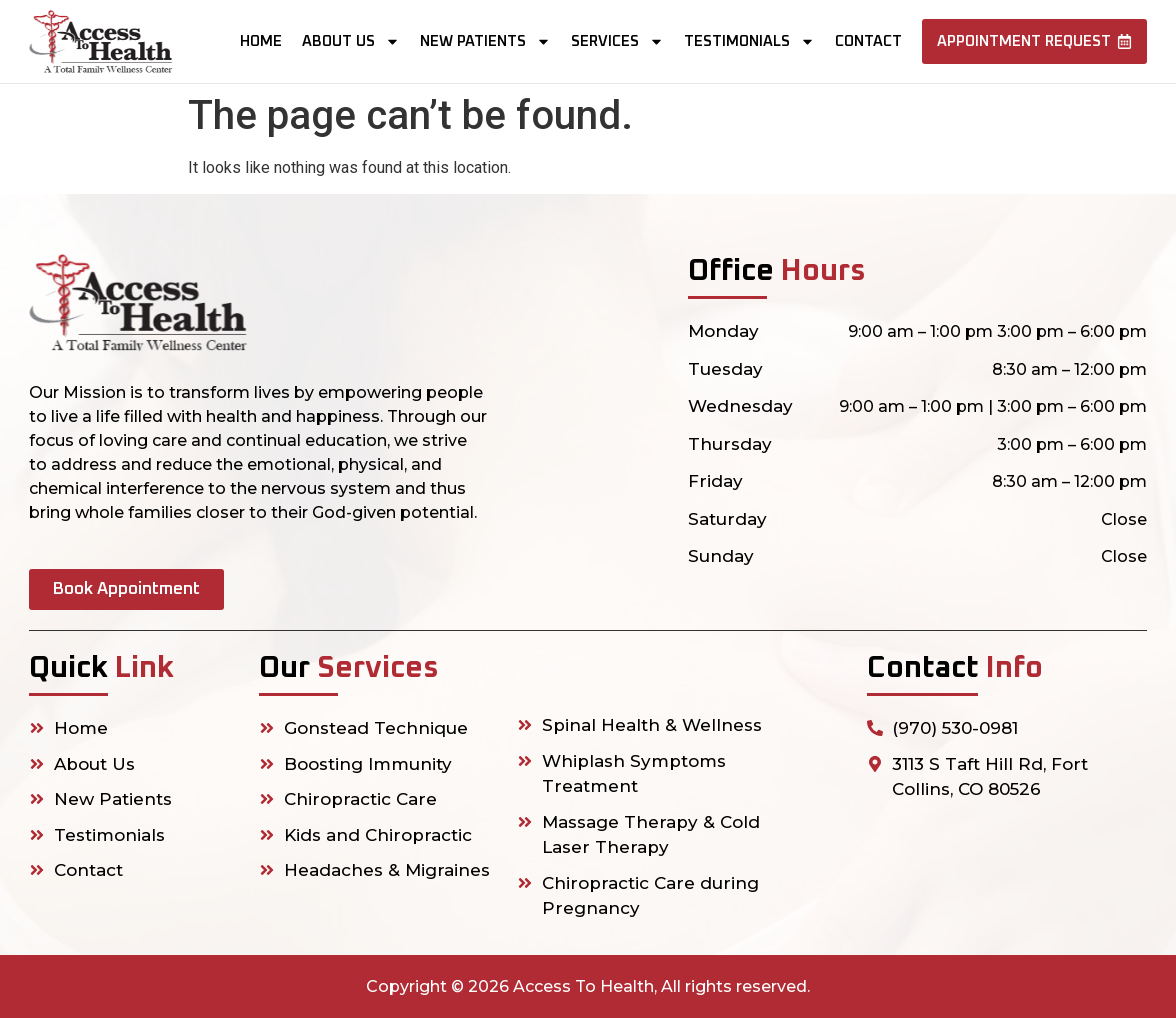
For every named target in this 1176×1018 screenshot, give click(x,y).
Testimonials (749, 41)
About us (351, 41)
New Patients (485, 41)
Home (261, 41)
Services (617, 41)
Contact (868, 41)
